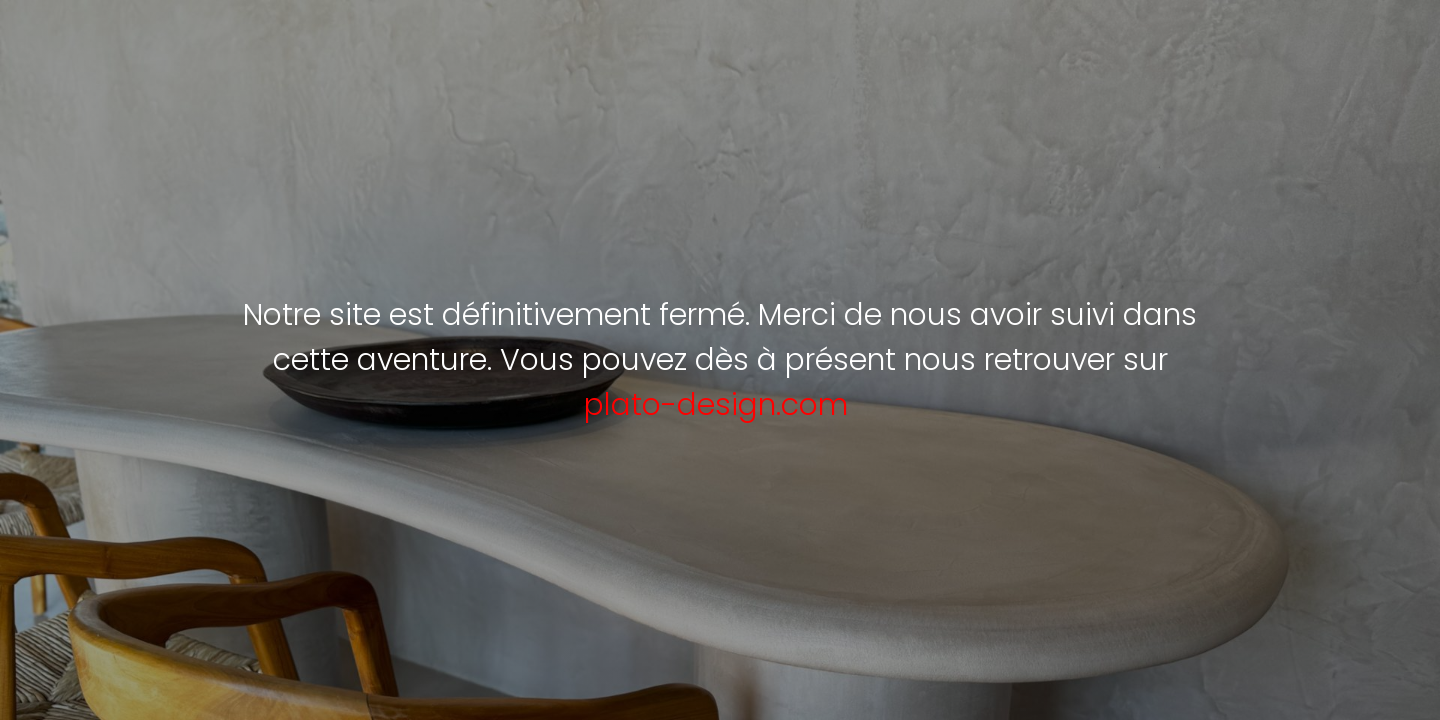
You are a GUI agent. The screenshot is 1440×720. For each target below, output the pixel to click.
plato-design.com (716, 405)
